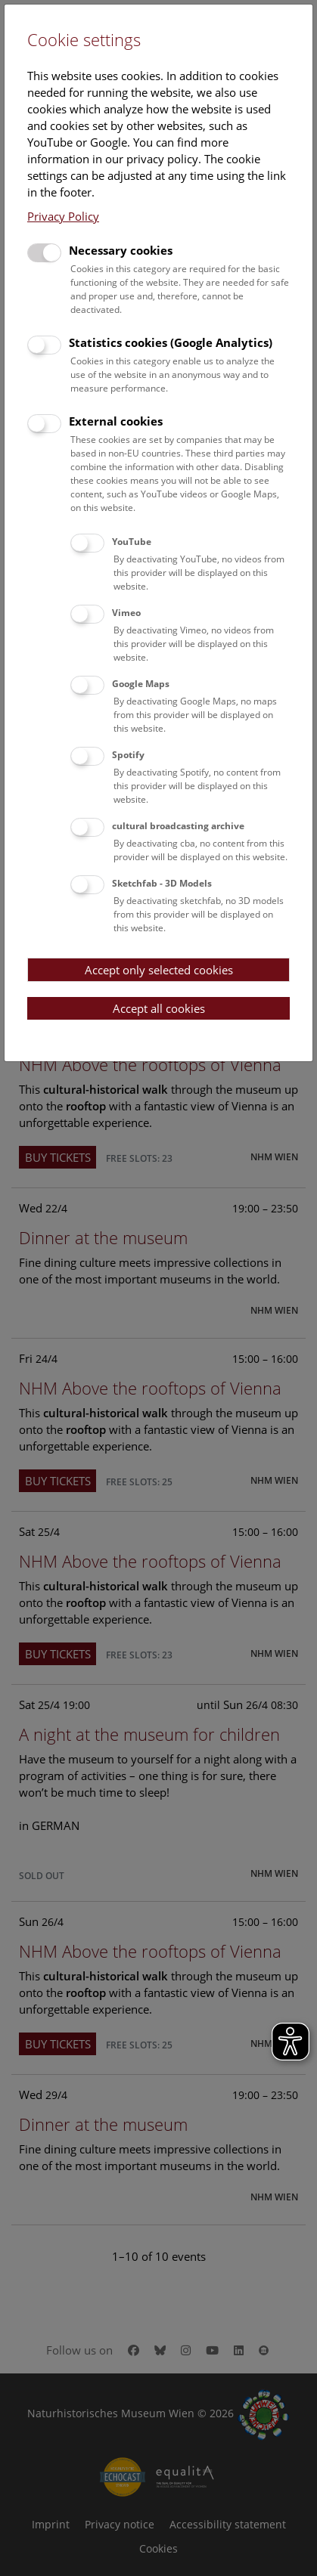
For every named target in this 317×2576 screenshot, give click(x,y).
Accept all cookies (159, 1008)
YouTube (131, 541)
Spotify (128, 754)
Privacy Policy (63, 216)
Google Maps (140, 683)
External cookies (116, 421)
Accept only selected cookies (159, 969)
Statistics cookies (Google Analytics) (170, 342)
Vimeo (126, 612)
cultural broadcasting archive (178, 825)
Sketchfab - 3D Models (162, 883)
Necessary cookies (120, 250)
